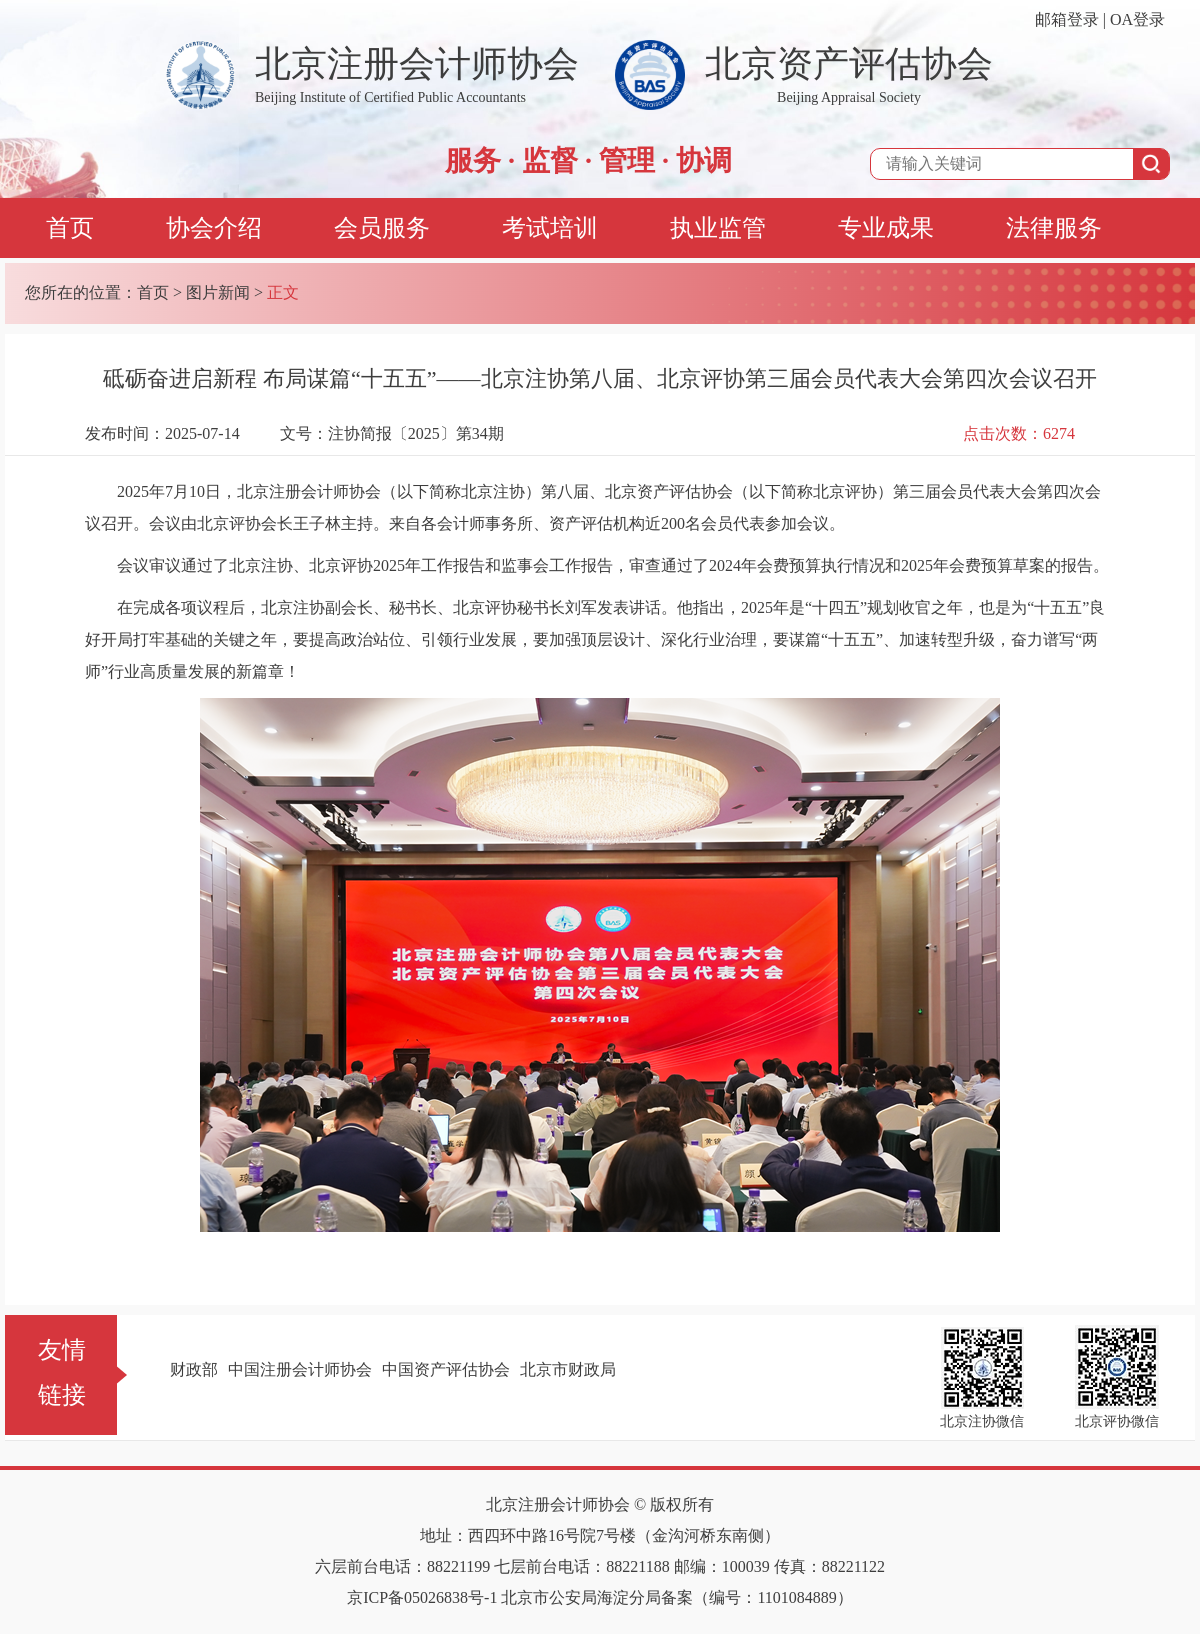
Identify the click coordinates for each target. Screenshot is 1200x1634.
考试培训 (550, 228)
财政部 (194, 1369)
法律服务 (1054, 228)
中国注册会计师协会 (300, 1369)
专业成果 (886, 228)
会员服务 (382, 228)
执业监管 (718, 228)
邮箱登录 (1067, 19)
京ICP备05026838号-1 (422, 1597)
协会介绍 (214, 228)
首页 (70, 228)
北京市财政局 (568, 1369)
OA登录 (1137, 19)
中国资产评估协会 (446, 1369)
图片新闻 (218, 292)
